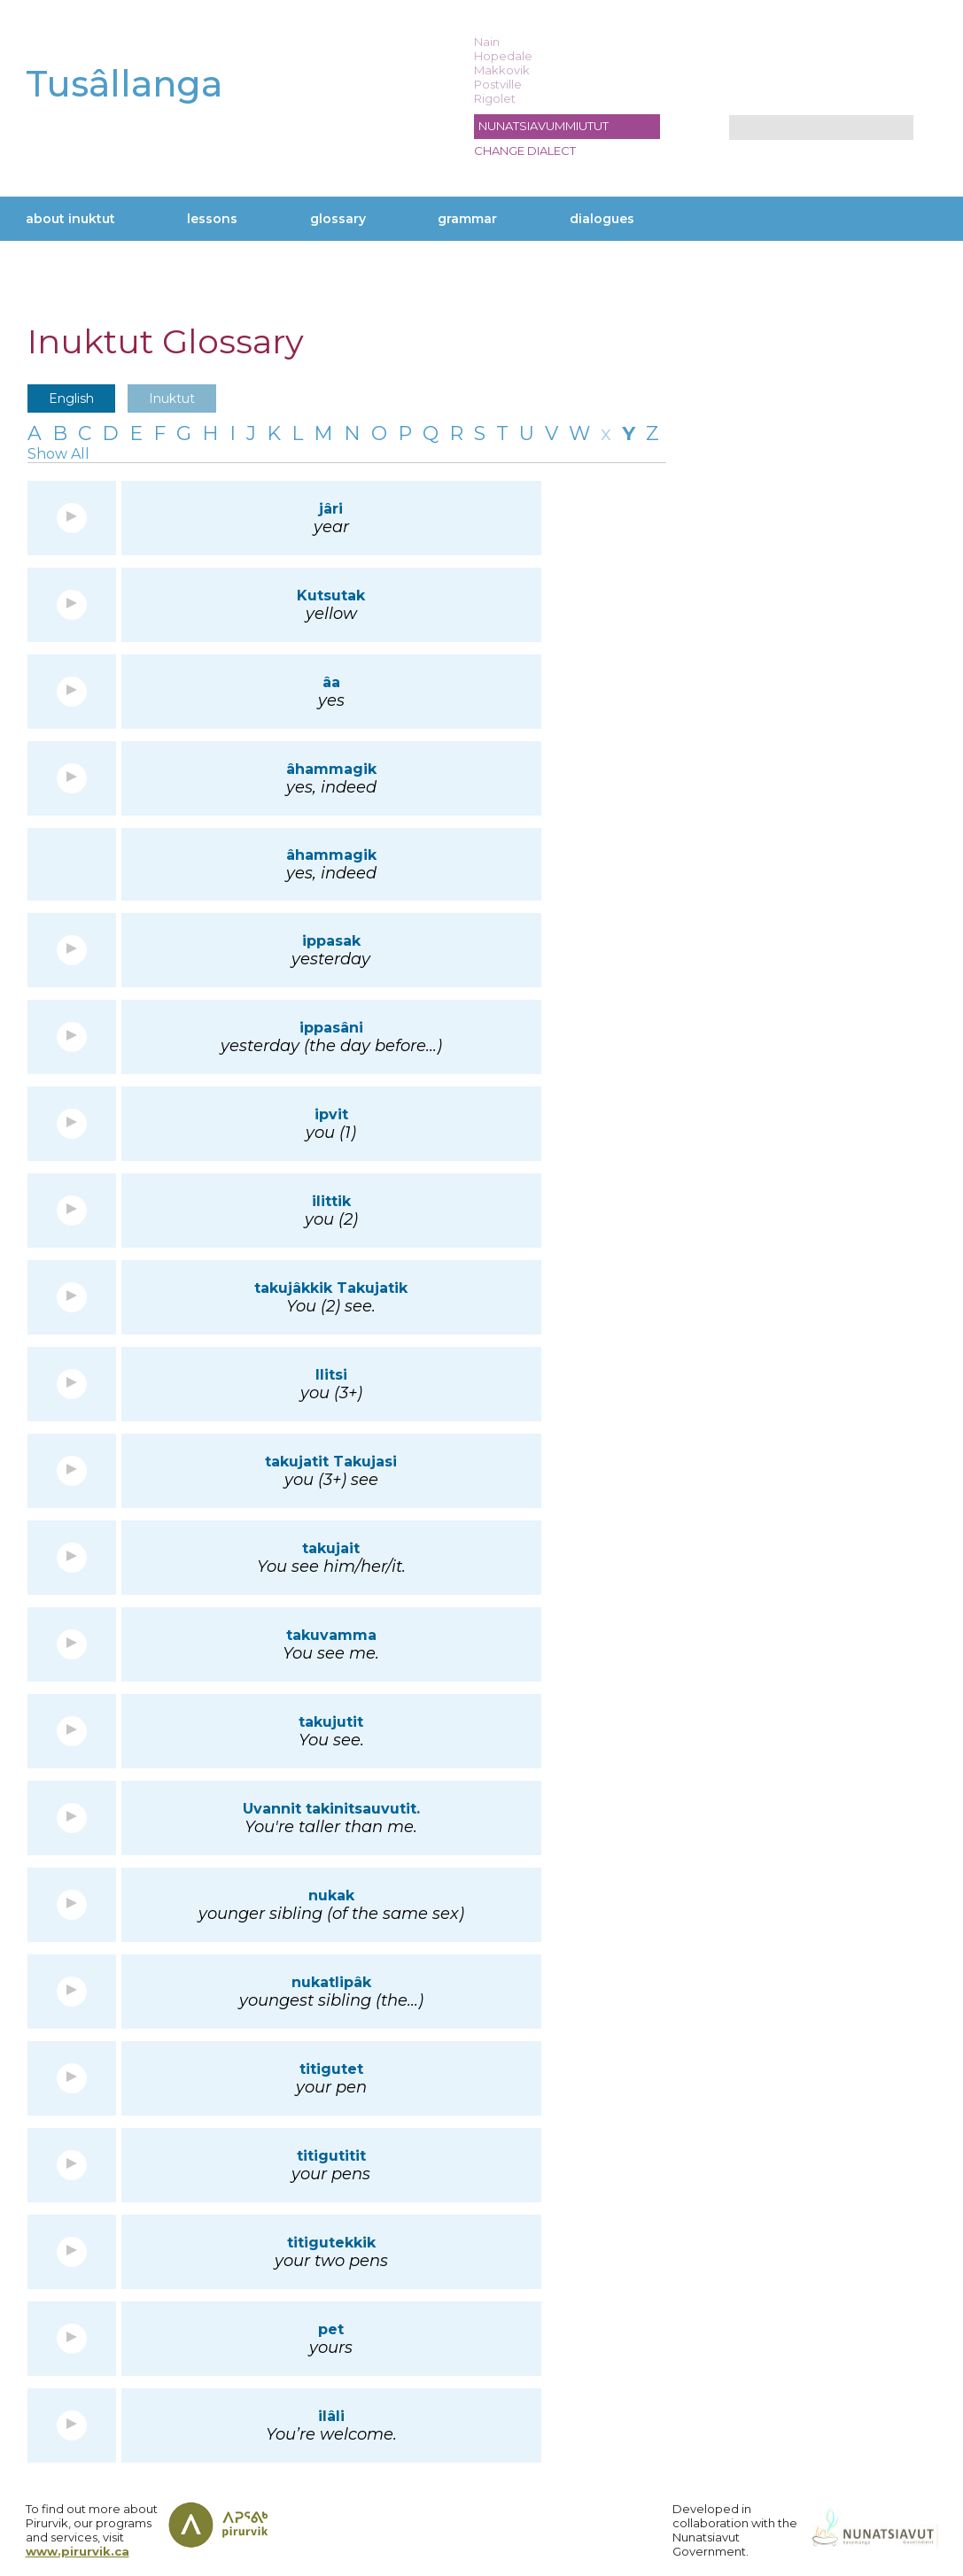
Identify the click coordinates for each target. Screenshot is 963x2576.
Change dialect (525, 150)
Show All (58, 453)
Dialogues (602, 219)
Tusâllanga (124, 83)
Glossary (338, 219)
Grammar (467, 219)
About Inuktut (70, 219)
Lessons (212, 219)
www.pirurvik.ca (77, 2551)
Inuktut (172, 398)
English (71, 398)
